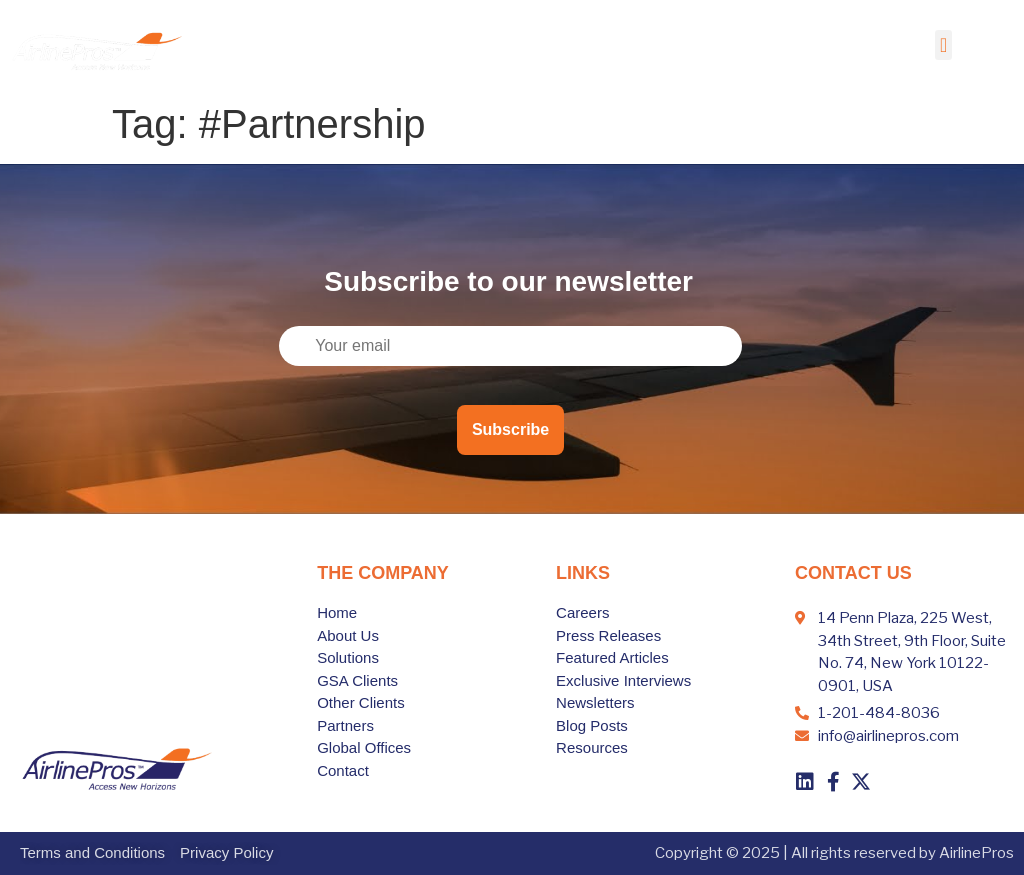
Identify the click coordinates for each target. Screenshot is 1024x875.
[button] (943, 45)
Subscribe (510, 429)
